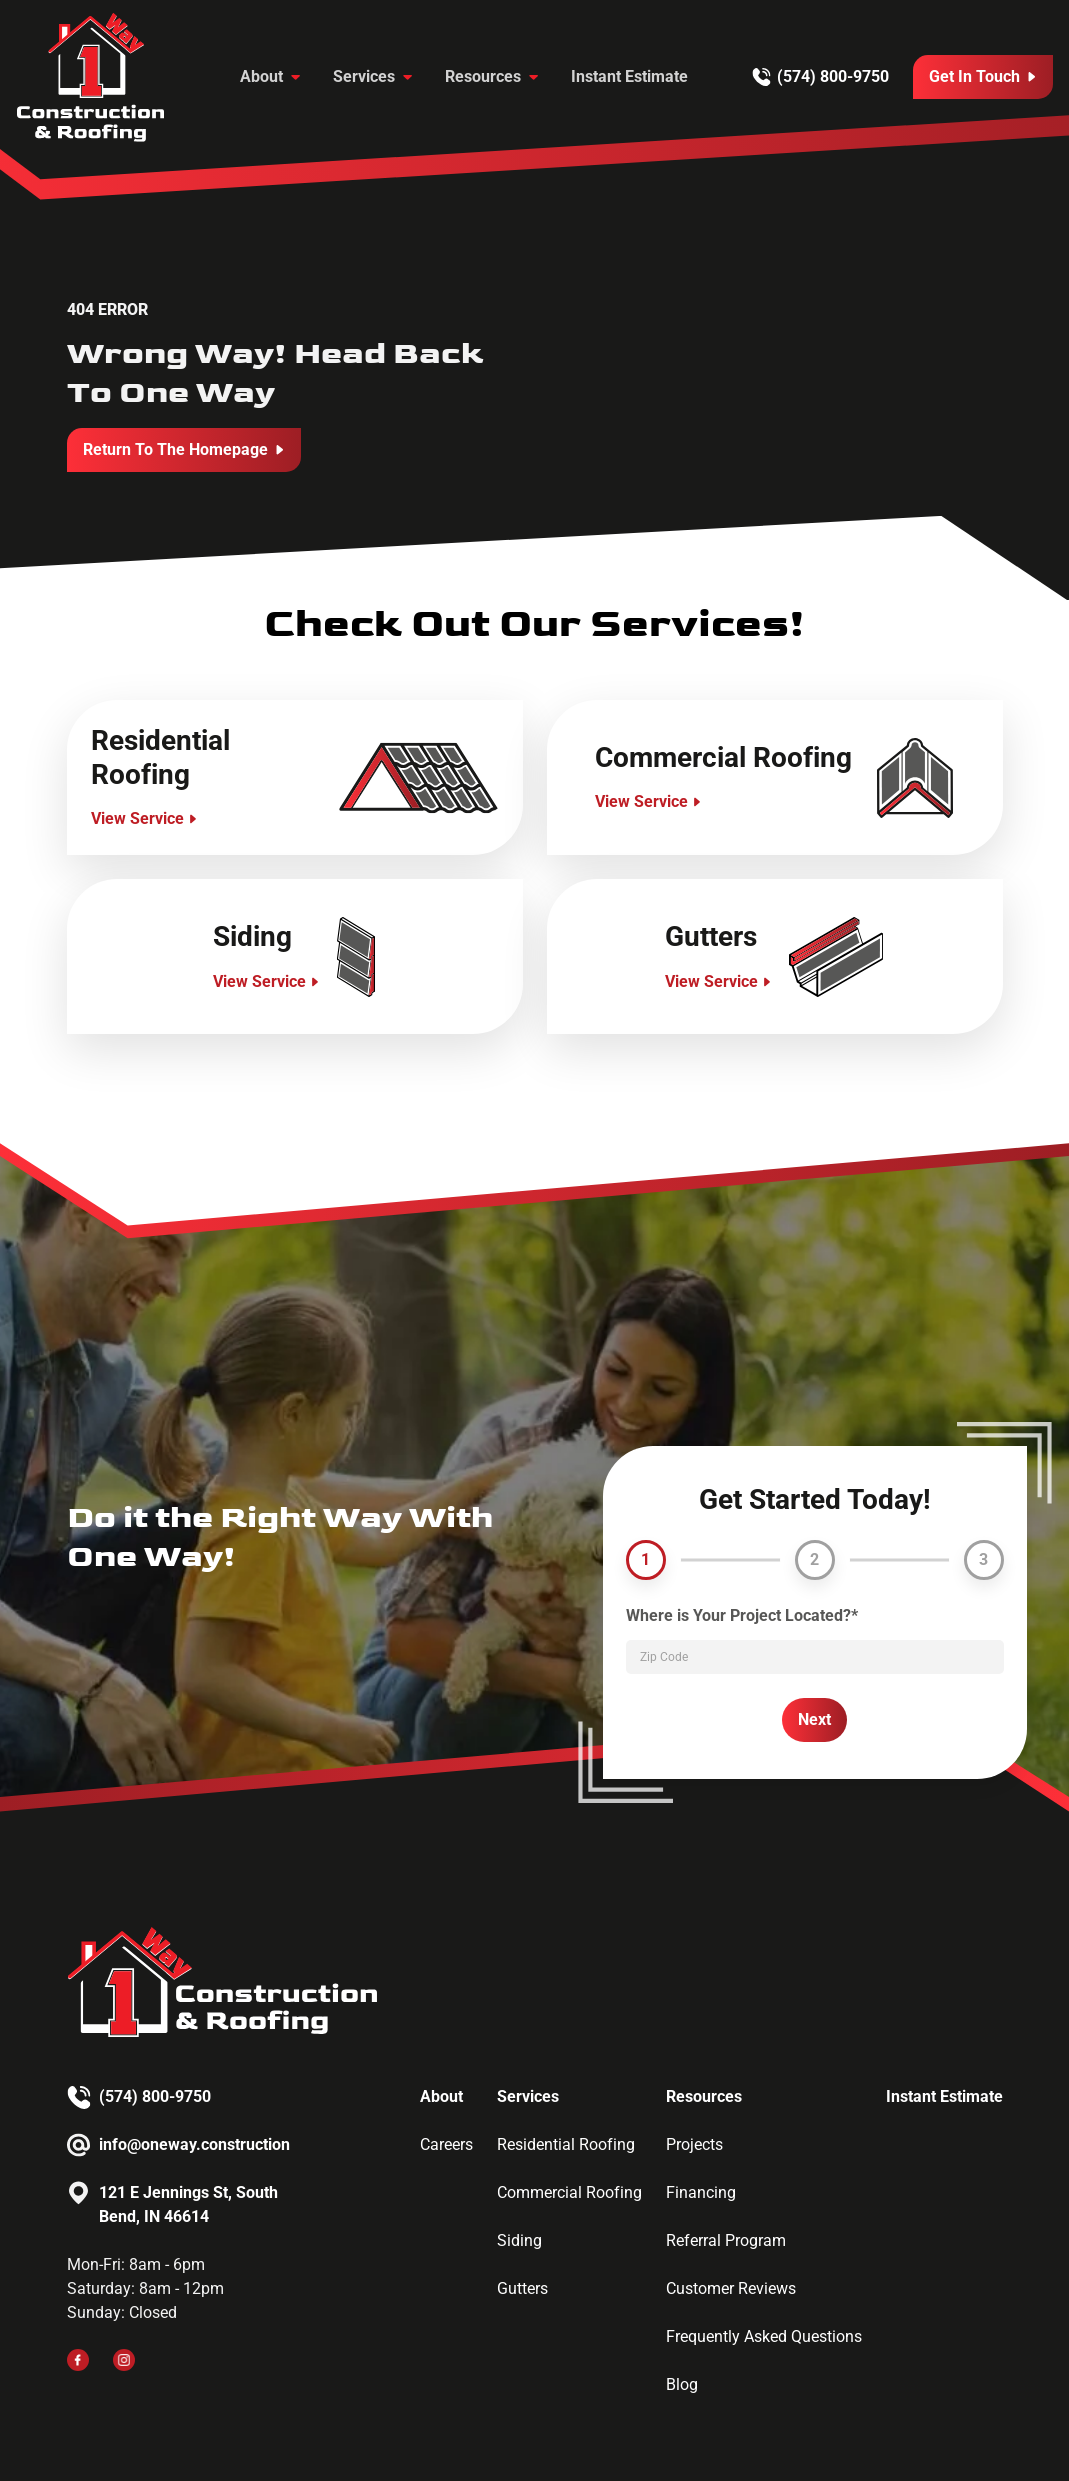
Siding (519, 2240)
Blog (682, 2384)
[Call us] (820, 77)
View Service (137, 818)
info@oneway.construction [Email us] (194, 2144)
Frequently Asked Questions (764, 2336)
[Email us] (178, 2145)
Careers (446, 2144)
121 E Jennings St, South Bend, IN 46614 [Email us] (188, 2204)
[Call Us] (983, 77)
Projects (694, 2144)
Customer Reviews (731, 2288)
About (261, 76)
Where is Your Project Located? (742, 1615)
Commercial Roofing (569, 2192)
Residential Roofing (566, 2144)
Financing (701, 2192)
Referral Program (726, 2240)
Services (364, 76)
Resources (483, 76)
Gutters (522, 2288)
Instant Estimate (629, 76)
